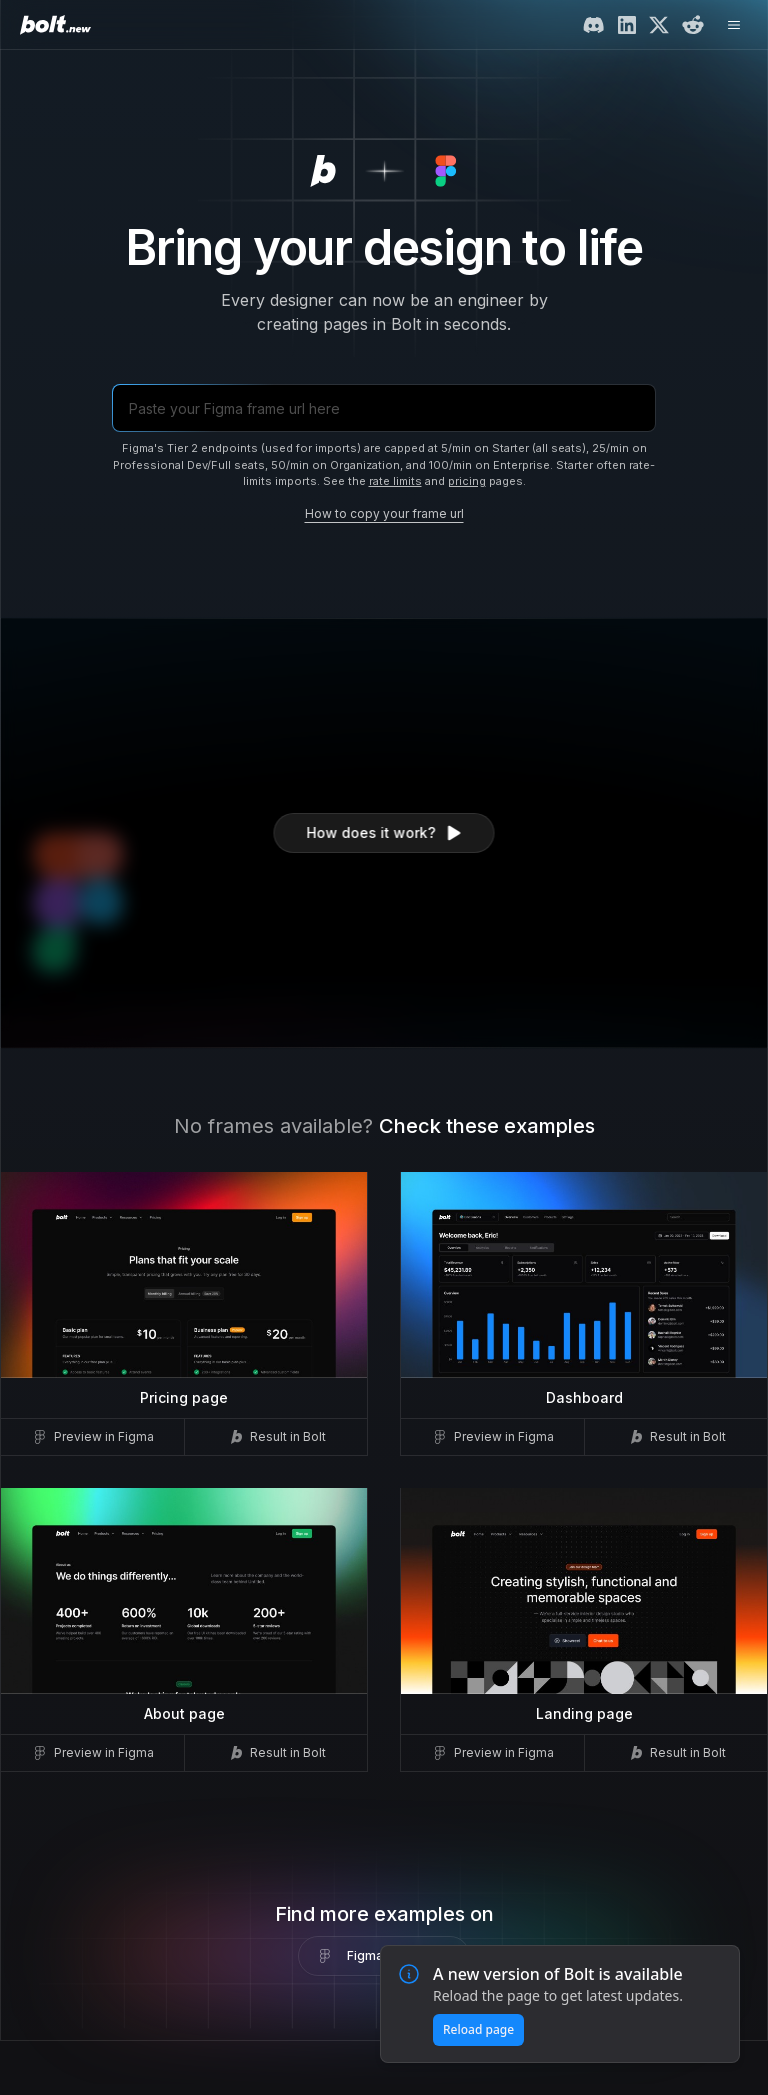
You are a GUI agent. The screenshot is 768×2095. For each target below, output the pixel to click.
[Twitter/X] (659, 25)
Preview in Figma (92, 1437)
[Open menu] (734, 25)
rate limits (395, 481)
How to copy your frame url (384, 513)
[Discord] (594, 25)
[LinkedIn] (627, 25)
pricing (467, 481)
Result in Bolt (276, 1437)
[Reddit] (693, 25)
